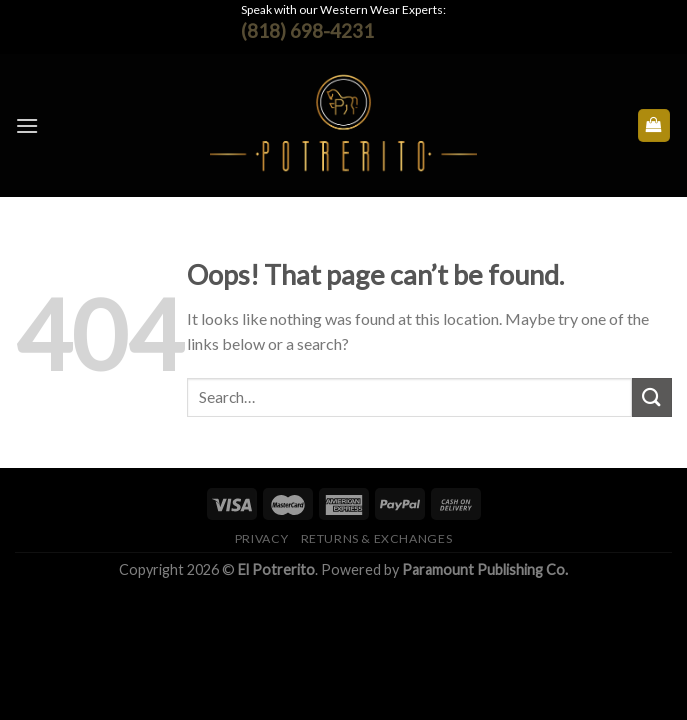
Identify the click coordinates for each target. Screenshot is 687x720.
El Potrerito (276, 569)
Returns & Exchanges (377, 538)
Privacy (261, 538)
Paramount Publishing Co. (485, 569)
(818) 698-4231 (307, 30)
